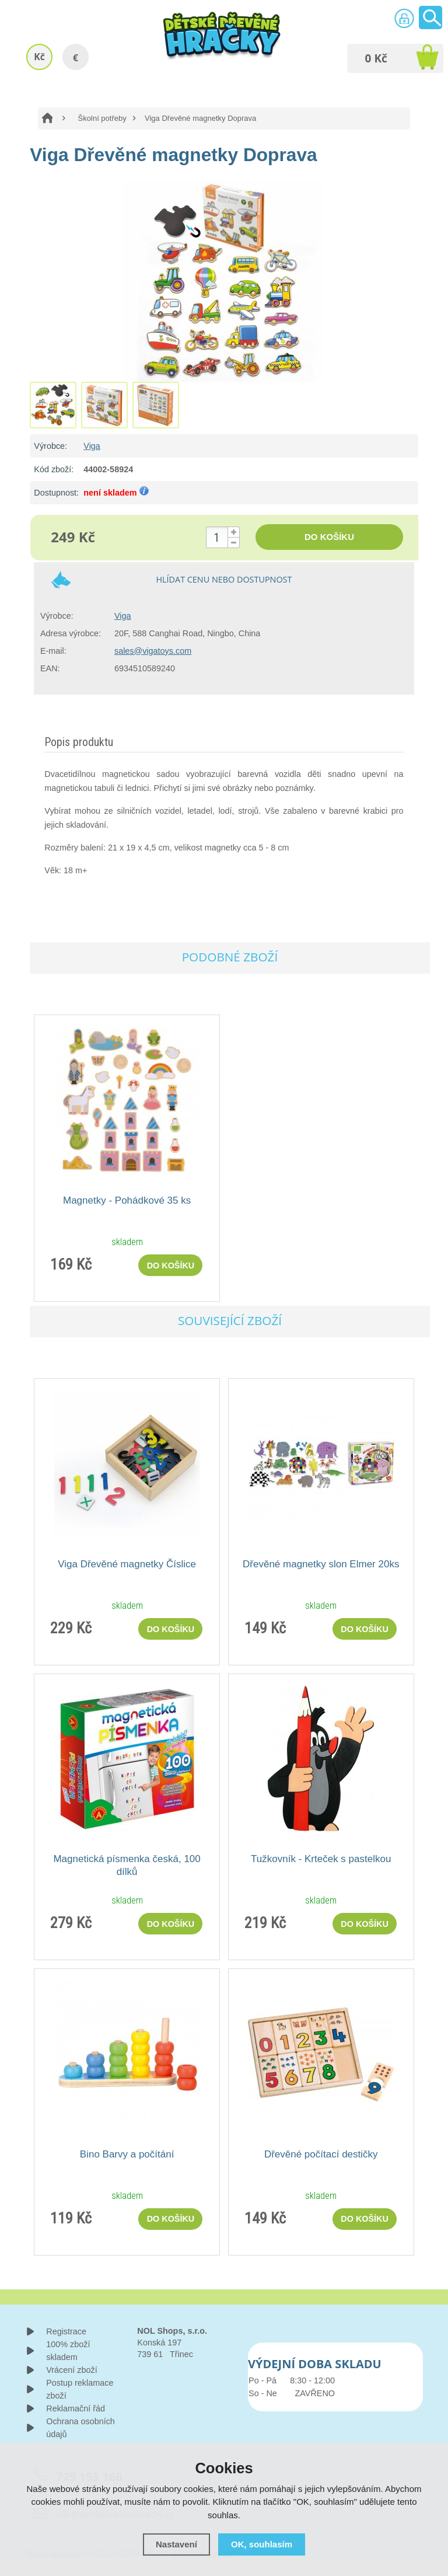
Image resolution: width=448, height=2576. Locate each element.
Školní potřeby (102, 118)
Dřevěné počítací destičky (321, 2154)
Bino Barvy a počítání (127, 2154)
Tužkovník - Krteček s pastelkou (321, 1858)
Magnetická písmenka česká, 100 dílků (126, 1865)
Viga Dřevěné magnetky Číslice (127, 1564)
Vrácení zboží (71, 2370)
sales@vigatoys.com (152, 651)
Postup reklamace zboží (79, 2389)
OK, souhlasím (261, 2544)
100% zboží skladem (68, 2351)
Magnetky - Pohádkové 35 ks (127, 1200)
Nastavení (176, 2544)
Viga (91, 446)
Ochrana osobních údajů (80, 2428)
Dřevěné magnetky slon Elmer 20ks (321, 1564)
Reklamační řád (75, 2408)
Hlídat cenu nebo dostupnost (224, 579)
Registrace (66, 2331)
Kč (39, 56)
